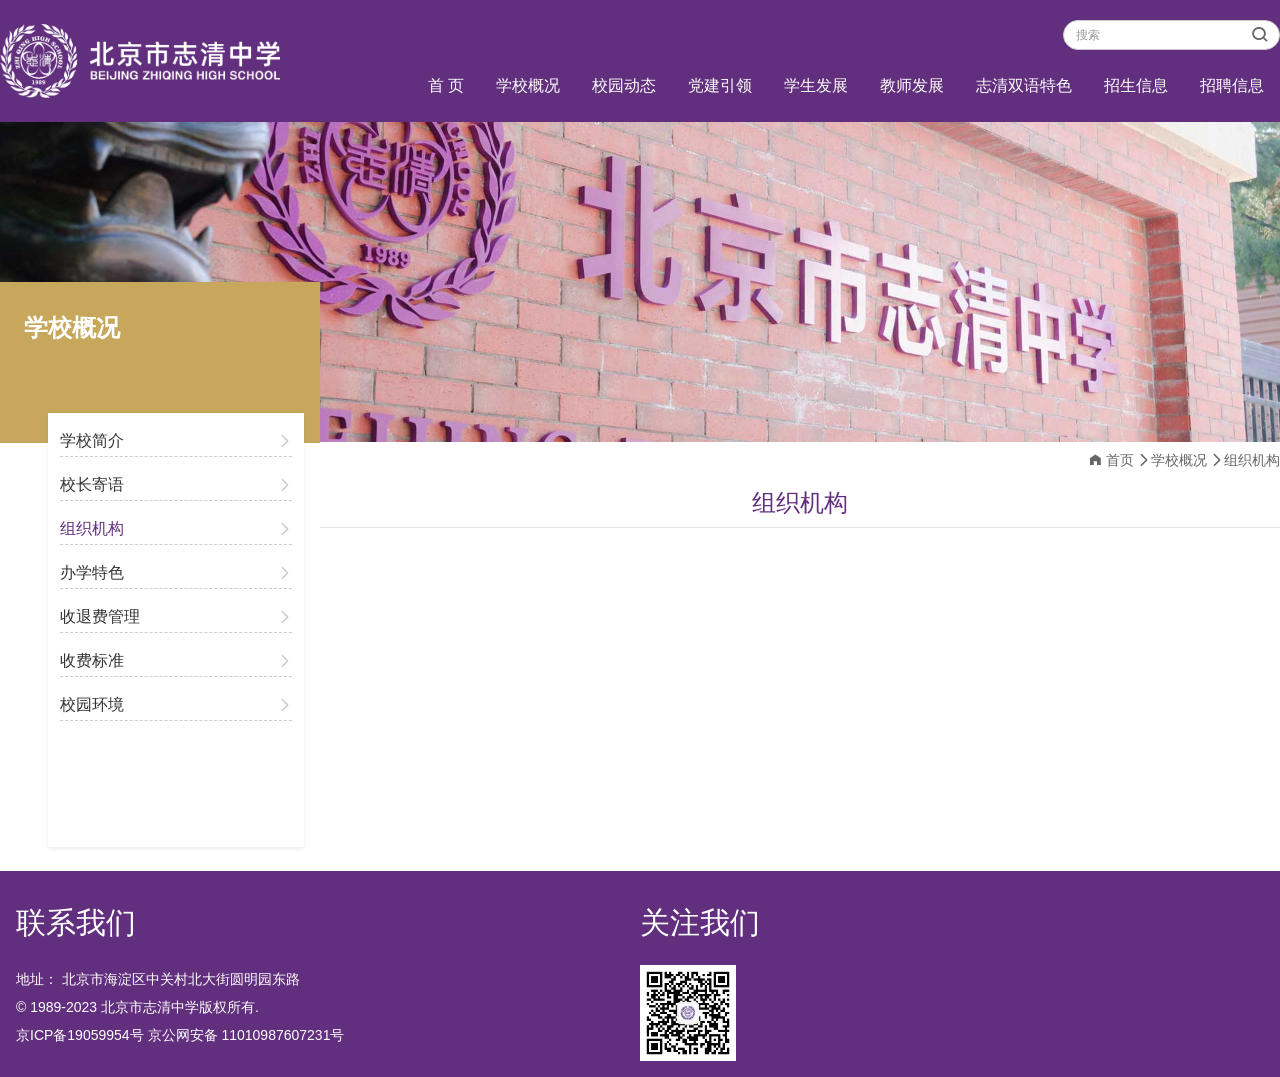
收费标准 (92, 660)
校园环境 (92, 704)
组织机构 (92, 528)
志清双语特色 (1024, 85)
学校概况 (528, 85)
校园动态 (624, 85)
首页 (1120, 460)
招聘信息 (1232, 85)
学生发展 (816, 85)
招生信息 (1136, 85)
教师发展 (912, 85)
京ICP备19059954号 (80, 1035)
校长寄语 (92, 484)
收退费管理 (100, 616)
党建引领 (720, 85)
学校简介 (92, 440)
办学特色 (92, 572)
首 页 (446, 85)
